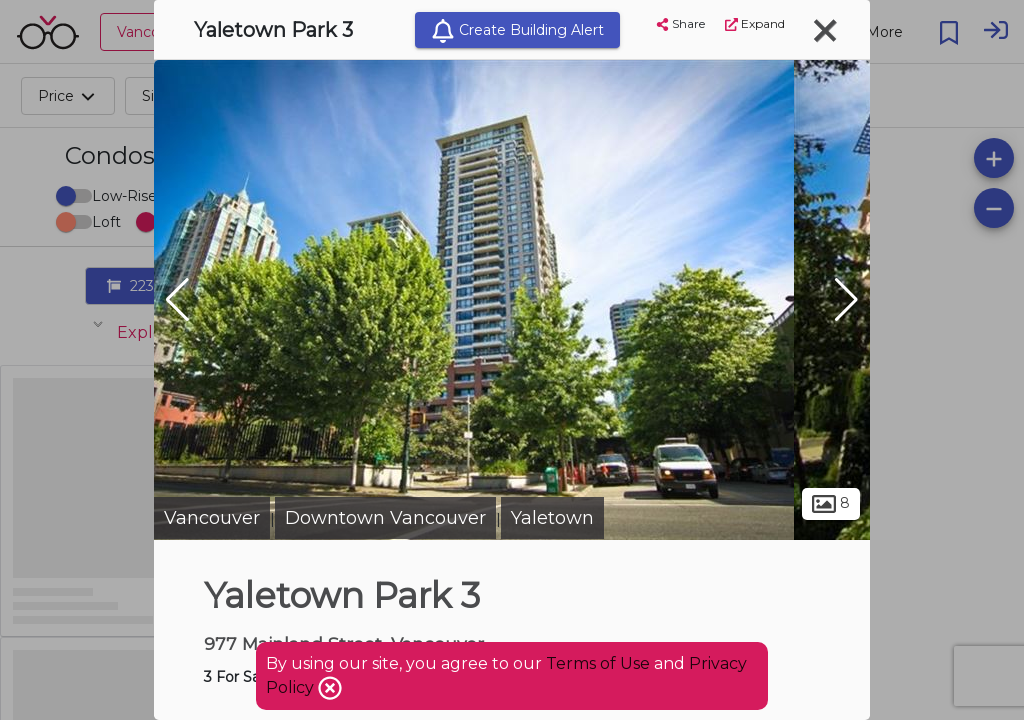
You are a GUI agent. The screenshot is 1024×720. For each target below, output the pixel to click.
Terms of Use (598, 663)
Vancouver (212, 518)
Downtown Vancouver (385, 518)
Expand (755, 23)
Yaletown (552, 518)
